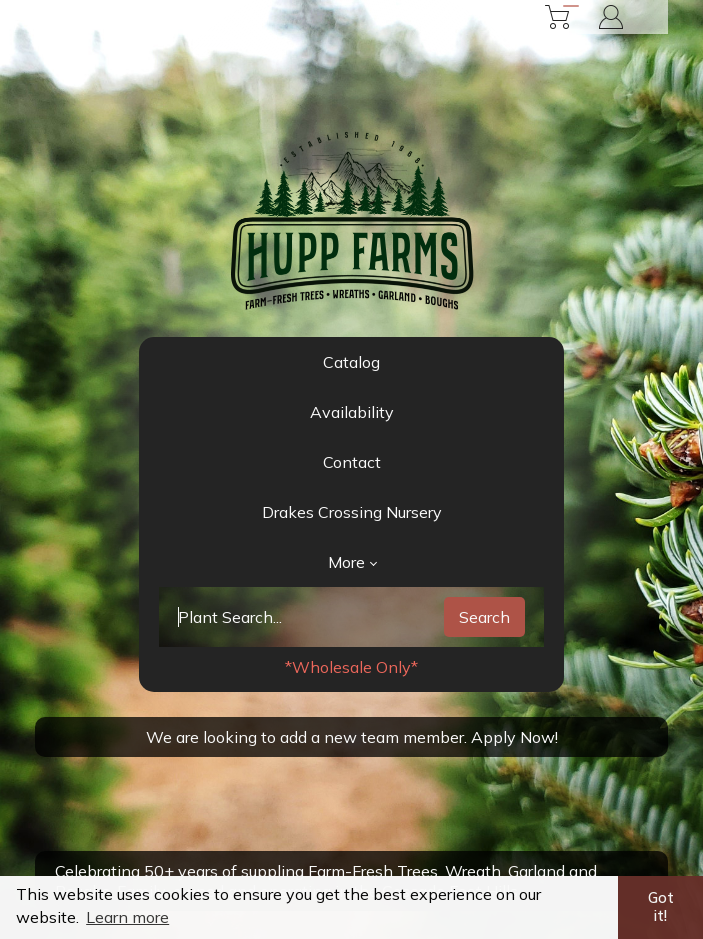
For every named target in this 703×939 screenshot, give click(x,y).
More (352, 562)
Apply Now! (514, 737)
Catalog (351, 362)
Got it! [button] (661, 907)
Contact (352, 462)
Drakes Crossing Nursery (352, 512)
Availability (352, 412)
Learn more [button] (127, 917)
